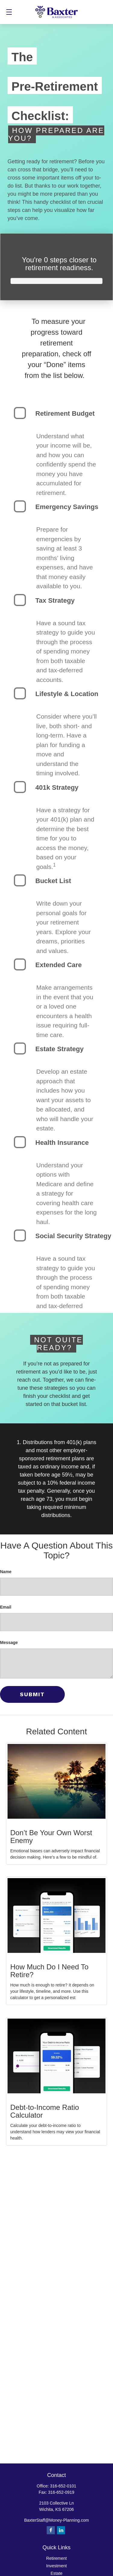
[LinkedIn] (61, 2530)
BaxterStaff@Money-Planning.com (56, 2520)
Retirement (56, 2558)
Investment (56, 2565)
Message (9, 1642)
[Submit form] (32, 1694)
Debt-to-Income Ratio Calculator (44, 2111)
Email (5, 1607)
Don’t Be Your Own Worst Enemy (51, 1837)
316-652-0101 (63, 2486)
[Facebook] (51, 2530)
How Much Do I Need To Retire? (49, 1971)
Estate (57, 2573)
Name (5, 1571)
